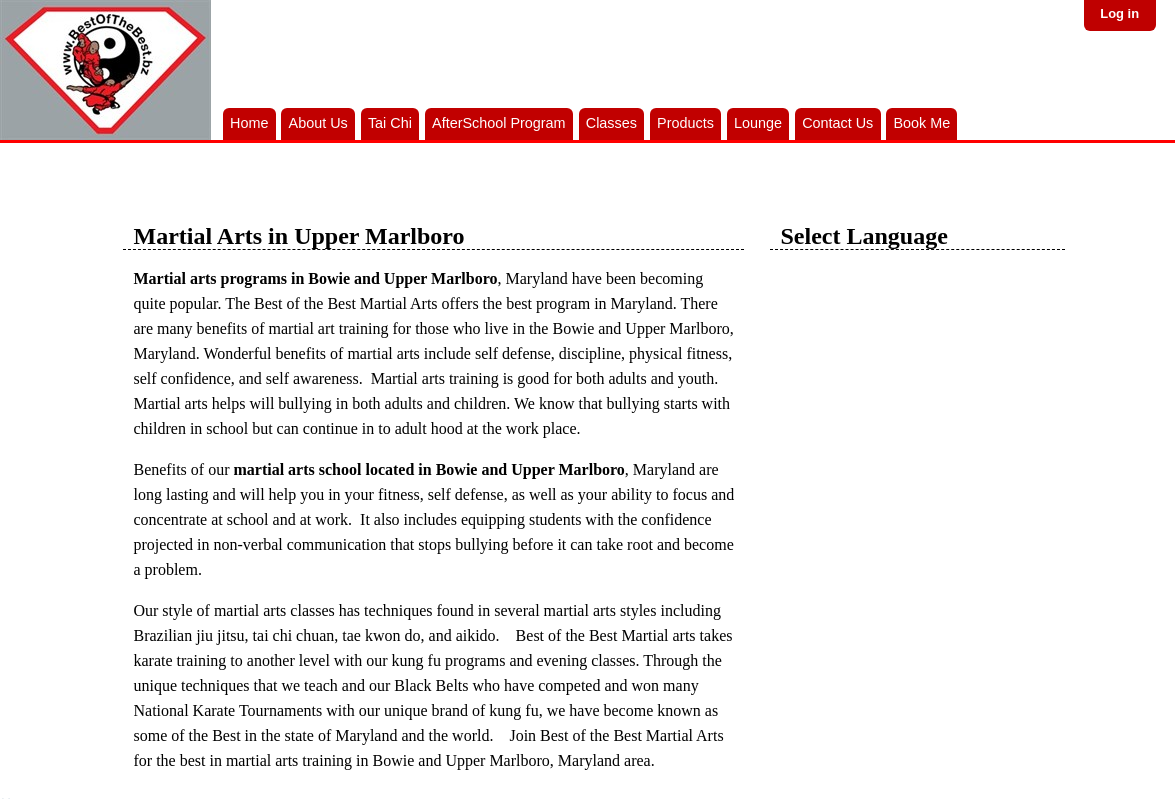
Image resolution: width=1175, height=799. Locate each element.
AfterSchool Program (499, 123)
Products (685, 123)
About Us (318, 123)
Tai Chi (390, 123)
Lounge (758, 123)
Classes (611, 123)
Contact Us (837, 123)
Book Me (921, 123)
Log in (1119, 13)
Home (249, 123)
